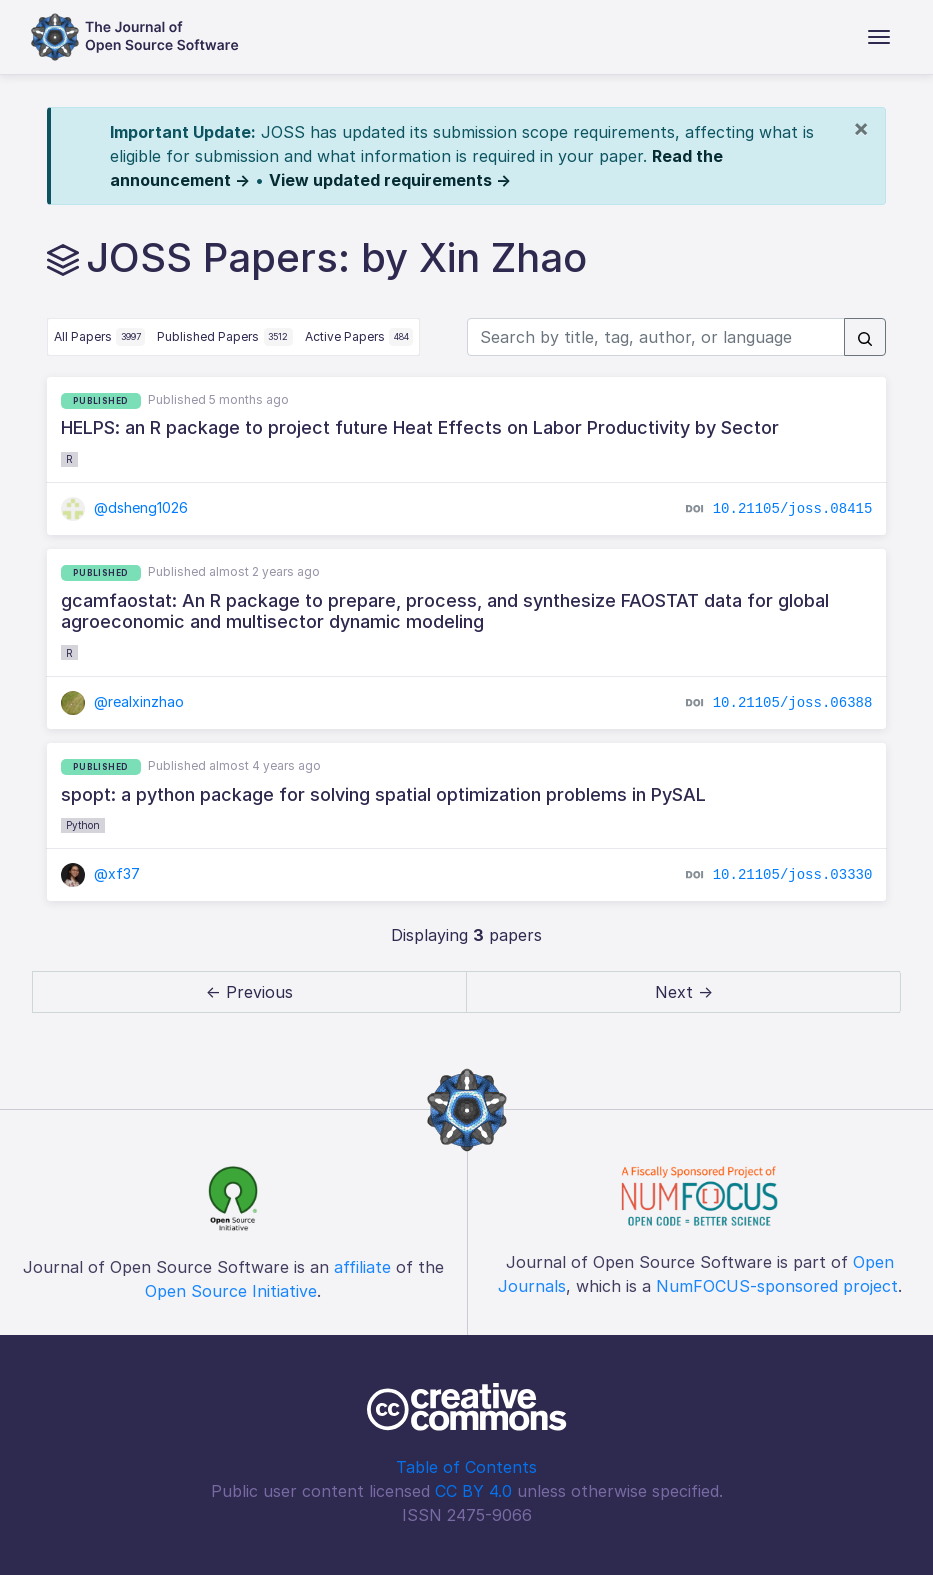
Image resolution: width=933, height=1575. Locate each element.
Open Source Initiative (231, 1291)
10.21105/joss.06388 (793, 703)
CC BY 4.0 (473, 1491)
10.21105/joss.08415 (793, 509)
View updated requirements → (390, 180)
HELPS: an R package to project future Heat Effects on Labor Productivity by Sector (420, 427)
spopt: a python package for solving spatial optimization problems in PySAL (383, 794)
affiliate (362, 1267)
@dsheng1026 (125, 507)
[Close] (861, 128)
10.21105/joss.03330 (793, 875)
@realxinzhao (123, 701)
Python (83, 825)
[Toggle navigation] (879, 37)
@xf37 (101, 873)
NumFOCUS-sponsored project (777, 1286)
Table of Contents (466, 1467)
